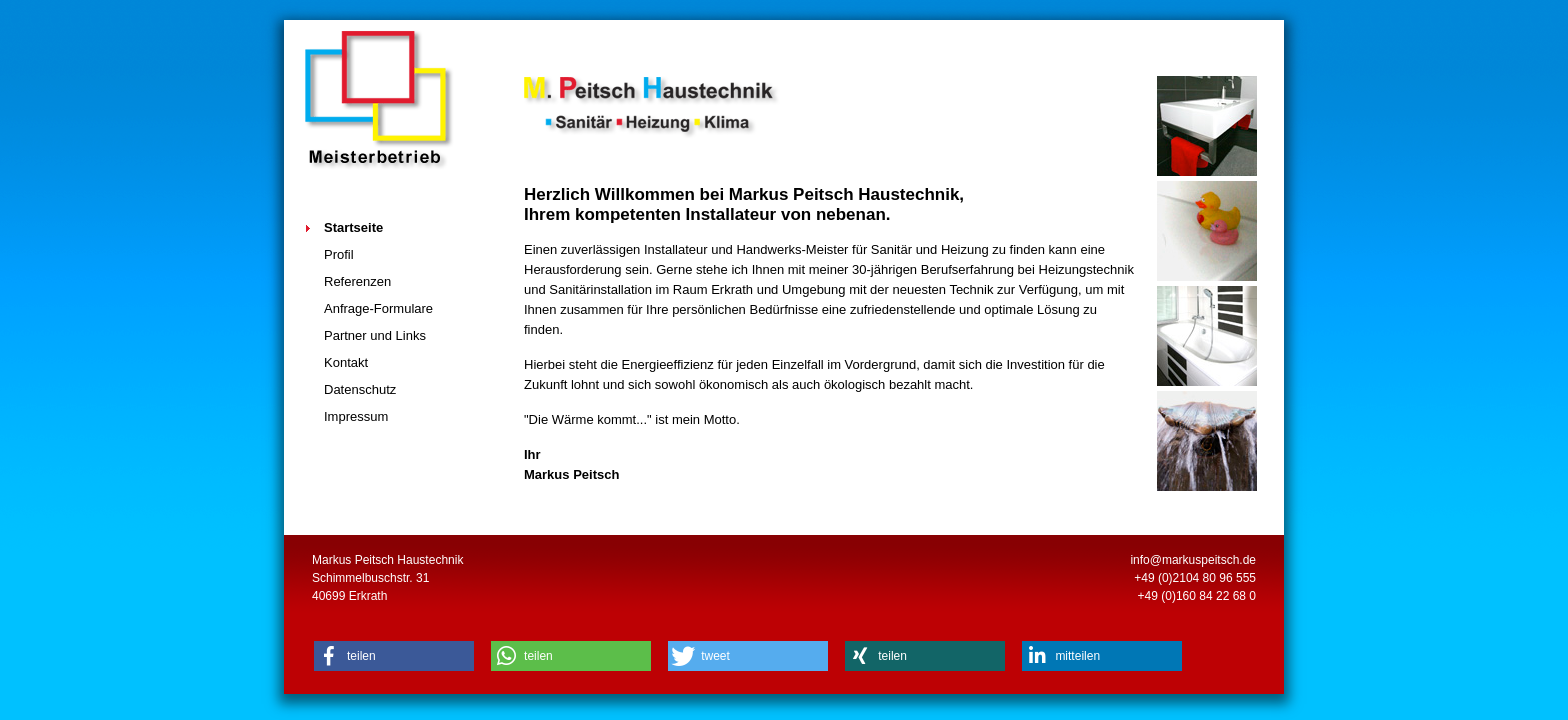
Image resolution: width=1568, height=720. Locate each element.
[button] (394, 656)
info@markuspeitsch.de (1193, 560)
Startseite (353, 227)
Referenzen (357, 281)
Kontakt (346, 362)
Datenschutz (360, 389)
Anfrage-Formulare (378, 308)
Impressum (356, 416)
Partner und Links (375, 335)
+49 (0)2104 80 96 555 (1195, 578)
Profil (339, 254)
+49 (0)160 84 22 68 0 (1197, 596)
